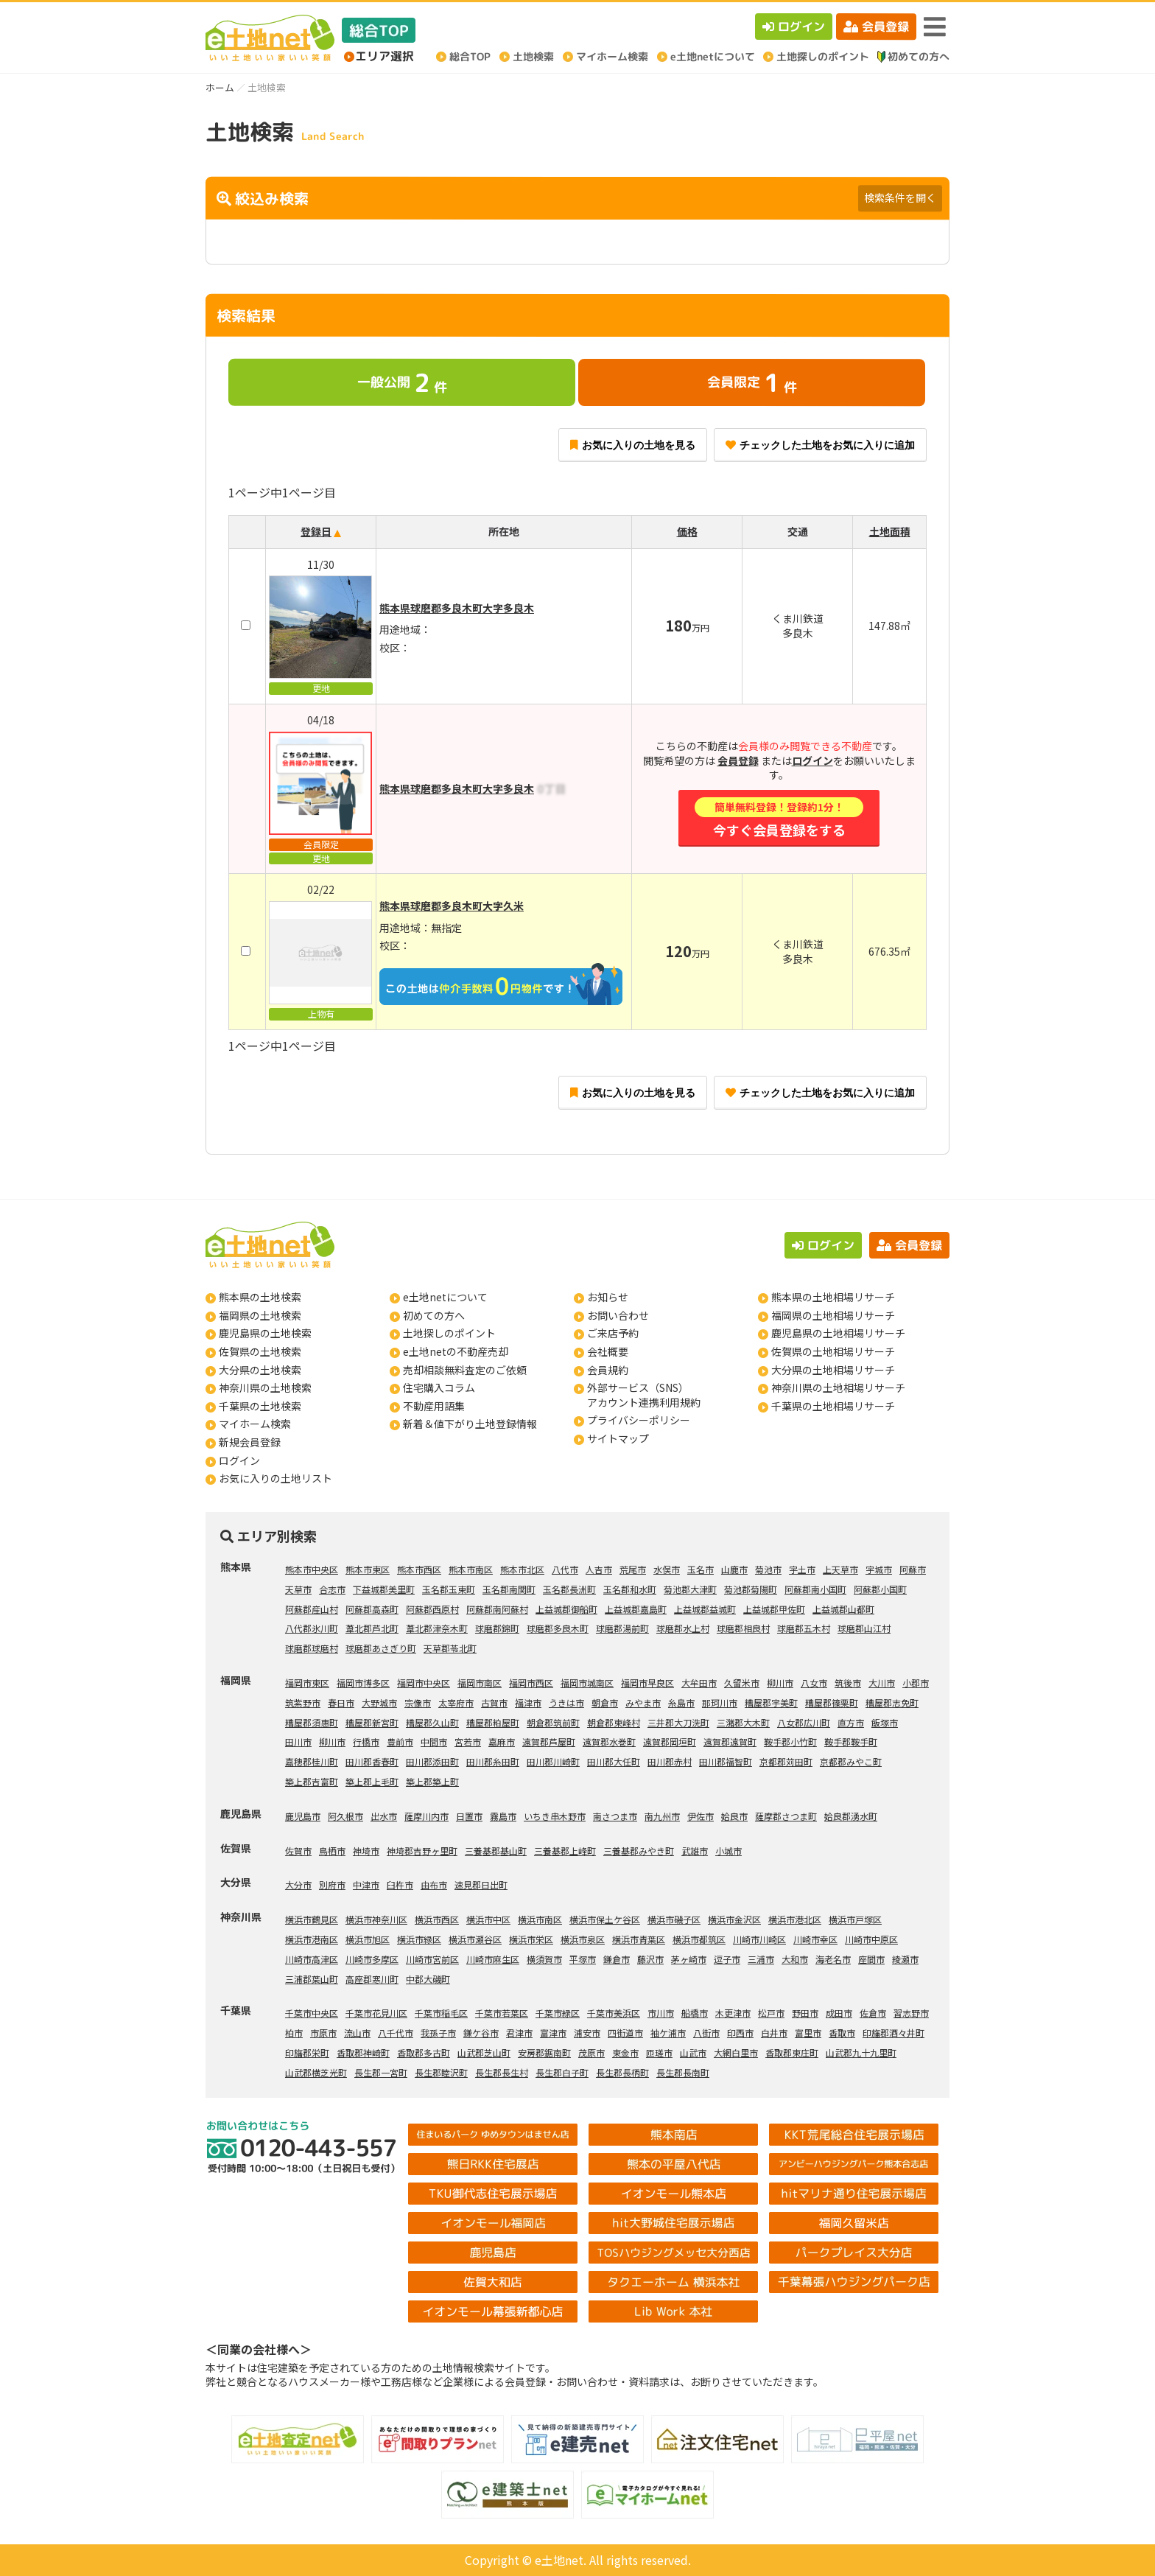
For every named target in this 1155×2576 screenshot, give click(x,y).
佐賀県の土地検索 (260, 1351)
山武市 (693, 2052)
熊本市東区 (367, 1569)
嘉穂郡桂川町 (311, 1761)
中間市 (434, 1741)
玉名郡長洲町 (569, 1589)
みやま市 (643, 1702)
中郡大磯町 (428, 1979)
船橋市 (694, 2012)
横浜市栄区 (531, 1939)
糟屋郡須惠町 (311, 1722)
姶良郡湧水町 (850, 1816)
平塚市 (582, 1959)
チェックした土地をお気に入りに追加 (820, 445)
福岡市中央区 (423, 1682)
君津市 (519, 2032)
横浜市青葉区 (638, 1939)
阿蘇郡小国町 (880, 1589)
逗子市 (727, 1959)
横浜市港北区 (794, 1919)
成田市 (839, 2012)
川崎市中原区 (871, 1939)
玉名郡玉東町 (448, 1589)
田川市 (298, 1741)
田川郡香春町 (372, 1761)
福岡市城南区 (587, 1682)
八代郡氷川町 (311, 1628)
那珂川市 (719, 1702)
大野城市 (379, 1702)
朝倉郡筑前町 (553, 1722)
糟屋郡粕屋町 (492, 1722)
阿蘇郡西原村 (432, 1609)
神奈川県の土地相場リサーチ (838, 1387)
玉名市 (700, 1569)
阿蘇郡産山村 (311, 1609)
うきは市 (566, 1702)
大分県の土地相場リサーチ (833, 1369)
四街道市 (625, 2032)
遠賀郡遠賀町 (729, 1741)
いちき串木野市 (555, 1816)
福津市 (528, 1702)
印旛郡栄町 (307, 2052)
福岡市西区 (531, 1682)
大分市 (298, 1884)
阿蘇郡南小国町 (815, 1589)
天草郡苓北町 (450, 1648)
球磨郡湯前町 (622, 1628)
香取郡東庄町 (791, 2052)
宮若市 (467, 1741)
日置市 (469, 1816)
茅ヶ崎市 (688, 1959)
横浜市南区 (540, 1919)
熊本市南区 (471, 1569)
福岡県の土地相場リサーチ (833, 1315)
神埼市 (366, 1850)
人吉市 (599, 1569)
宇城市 (879, 1569)
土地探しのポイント (449, 1333)
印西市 (740, 2032)
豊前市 (400, 1741)
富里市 (808, 2032)
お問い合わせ (618, 1315)
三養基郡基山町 (496, 1850)
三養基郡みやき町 (638, 1850)
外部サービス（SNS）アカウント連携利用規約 (644, 1395)
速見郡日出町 (481, 1884)
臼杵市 (400, 1884)
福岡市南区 (479, 1682)
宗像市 (417, 1702)
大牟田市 (699, 1682)
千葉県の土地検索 (260, 1406)
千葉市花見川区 (376, 2012)
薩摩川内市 (426, 1816)
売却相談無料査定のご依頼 (465, 1369)
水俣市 (666, 1569)
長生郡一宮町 (380, 2072)
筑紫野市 (302, 1702)
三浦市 (761, 1959)
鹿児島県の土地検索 (265, 1333)
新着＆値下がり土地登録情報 (470, 1423)
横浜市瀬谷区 (475, 1939)
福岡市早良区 (647, 1682)
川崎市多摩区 (372, 1959)
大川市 (881, 1682)
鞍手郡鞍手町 (850, 1741)
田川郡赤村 (669, 1761)
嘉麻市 (501, 1741)
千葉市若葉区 (501, 2012)
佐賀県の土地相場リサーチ (833, 1351)
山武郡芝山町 (483, 2052)
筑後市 (848, 1682)
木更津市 (733, 2012)
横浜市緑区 (419, 1939)
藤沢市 (650, 1959)
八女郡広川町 (803, 1722)
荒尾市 (632, 1569)
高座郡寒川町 (372, 1979)
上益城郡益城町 (705, 1609)
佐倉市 (873, 2012)
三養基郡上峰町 (565, 1850)
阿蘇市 (912, 1569)
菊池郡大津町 (690, 1589)
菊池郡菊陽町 (750, 1589)
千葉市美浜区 (613, 2012)
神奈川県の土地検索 (265, 1387)
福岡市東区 (307, 1682)
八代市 (565, 1569)
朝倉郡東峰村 (613, 1722)
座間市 (871, 1959)
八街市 (706, 2032)
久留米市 (741, 1682)
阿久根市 (345, 1816)
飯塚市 (884, 1722)
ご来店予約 (613, 1333)
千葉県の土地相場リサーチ (833, 1406)
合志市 (332, 1589)
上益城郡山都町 (843, 1609)
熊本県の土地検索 (260, 1296)
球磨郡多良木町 (558, 1628)
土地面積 (889, 531)
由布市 (434, 1884)
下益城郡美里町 (384, 1589)
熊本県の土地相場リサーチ (833, 1296)
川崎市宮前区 (432, 1959)
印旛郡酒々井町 (893, 2032)
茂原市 (591, 2052)
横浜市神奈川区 (376, 1919)
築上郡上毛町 (372, 1781)
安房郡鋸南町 (544, 2052)
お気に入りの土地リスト (275, 1478)
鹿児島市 (302, 1816)
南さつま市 (615, 1816)
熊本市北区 (522, 1569)
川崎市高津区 (311, 1959)
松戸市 (771, 2012)
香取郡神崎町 (363, 2052)
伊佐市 (700, 1816)
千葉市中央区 (311, 2012)
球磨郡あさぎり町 (380, 1648)
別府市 (332, 1884)
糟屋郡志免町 (892, 1702)
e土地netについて (445, 1296)
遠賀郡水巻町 (609, 1741)
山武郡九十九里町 (861, 2052)
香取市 (842, 2032)
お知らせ (607, 1296)
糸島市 (681, 1702)
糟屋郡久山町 (432, 1722)
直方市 (851, 1722)
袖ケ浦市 (668, 2032)
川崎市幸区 (815, 1939)
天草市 (298, 1589)
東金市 (625, 2052)
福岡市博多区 (363, 1682)
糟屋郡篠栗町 (831, 1702)
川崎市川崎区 (759, 1939)
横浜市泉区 (583, 1939)
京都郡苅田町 (785, 1761)
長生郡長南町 (682, 2072)
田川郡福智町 (725, 1761)
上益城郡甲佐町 (774, 1609)
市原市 (323, 2032)
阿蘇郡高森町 (372, 1609)
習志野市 (911, 2012)
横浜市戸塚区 (855, 1919)
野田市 (805, 2012)
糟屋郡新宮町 (372, 1722)
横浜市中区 (488, 1919)
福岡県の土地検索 (260, 1315)
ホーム (220, 87)
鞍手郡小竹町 (790, 1741)
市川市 (660, 2012)
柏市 (294, 2032)
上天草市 (840, 1569)
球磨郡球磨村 (311, 1648)
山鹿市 (734, 1569)
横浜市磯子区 (674, 1919)
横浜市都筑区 (699, 1939)
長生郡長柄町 (622, 2072)
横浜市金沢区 (734, 1919)
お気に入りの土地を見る (632, 445)
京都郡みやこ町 (851, 1761)
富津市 (553, 2032)
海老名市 (833, 1959)
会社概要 (607, 1351)
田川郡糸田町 (492, 1761)
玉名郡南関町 (509, 1589)
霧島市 (503, 1816)
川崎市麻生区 (492, 1959)
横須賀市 (544, 1959)
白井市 (774, 2032)
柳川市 (780, 1682)
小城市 (728, 1850)
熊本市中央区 (311, 1569)
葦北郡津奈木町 (437, 1628)
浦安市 (587, 2032)
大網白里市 (736, 2052)
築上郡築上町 (432, 1781)
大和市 (795, 1959)
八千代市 (395, 2032)
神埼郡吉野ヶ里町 (422, 1850)
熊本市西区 (419, 1569)
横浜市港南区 (311, 1939)
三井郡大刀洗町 (678, 1722)
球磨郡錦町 (497, 1628)
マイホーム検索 (255, 1423)
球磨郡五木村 (803, 1628)
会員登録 (876, 26)
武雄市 (694, 1850)
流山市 (357, 2032)
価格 (687, 531)
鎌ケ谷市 (481, 2032)
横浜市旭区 (367, 1939)
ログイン (793, 26)
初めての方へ (434, 1315)
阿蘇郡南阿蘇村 (497, 1609)
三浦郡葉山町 (311, 1979)
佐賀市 (298, 1850)
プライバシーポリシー (638, 1420)
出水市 (384, 1816)
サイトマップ (618, 1438)
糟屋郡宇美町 (771, 1702)
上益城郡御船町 (566, 1609)
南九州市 (662, 1816)
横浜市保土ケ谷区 (604, 1919)
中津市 (366, 1884)
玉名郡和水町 (629, 1589)
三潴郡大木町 (743, 1722)
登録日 (316, 531)
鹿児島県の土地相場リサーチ (838, 1333)
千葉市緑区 (558, 2012)
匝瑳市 (659, 2052)
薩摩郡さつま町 (786, 1816)
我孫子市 (438, 2032)
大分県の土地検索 (260, 1369)
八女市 (814, 1682)
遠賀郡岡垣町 (669, 1741)
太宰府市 (456, 1702)
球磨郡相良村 (743, 1628)
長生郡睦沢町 (441, 2072)
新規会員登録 (250, 1442)
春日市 (341, 1702)
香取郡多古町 (423, 2052)
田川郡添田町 (432, 1761)
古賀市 (494, 1702)
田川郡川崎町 (553, 1761)
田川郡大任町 (613, 1761)
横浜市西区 (437, 1919)
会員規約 (607, 1369)
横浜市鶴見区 (311, 1919)
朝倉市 (604, 1702)
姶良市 (734, 1816)
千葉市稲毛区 (441, 2012)
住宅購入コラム (439, 1387)
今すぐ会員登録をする (779, 818)
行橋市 (366, 1741)
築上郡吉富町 (311, 1781)
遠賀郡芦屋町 (548, 1741)
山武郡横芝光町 (316, 2072)
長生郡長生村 (501, 2072)
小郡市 (915, 1682)
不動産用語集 (434, 1406)
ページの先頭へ (1124, 2545)
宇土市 (802, 1569)
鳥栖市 (332, 1850)
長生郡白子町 (562, 2072)
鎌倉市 (616, 1959)
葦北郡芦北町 (372, 1628)
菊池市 (768, 1569)
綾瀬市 (905, 1959)
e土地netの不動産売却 (455, 1351)
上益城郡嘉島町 (636, 1609)
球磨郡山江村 (864, 1628)
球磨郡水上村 (682, 1628)
